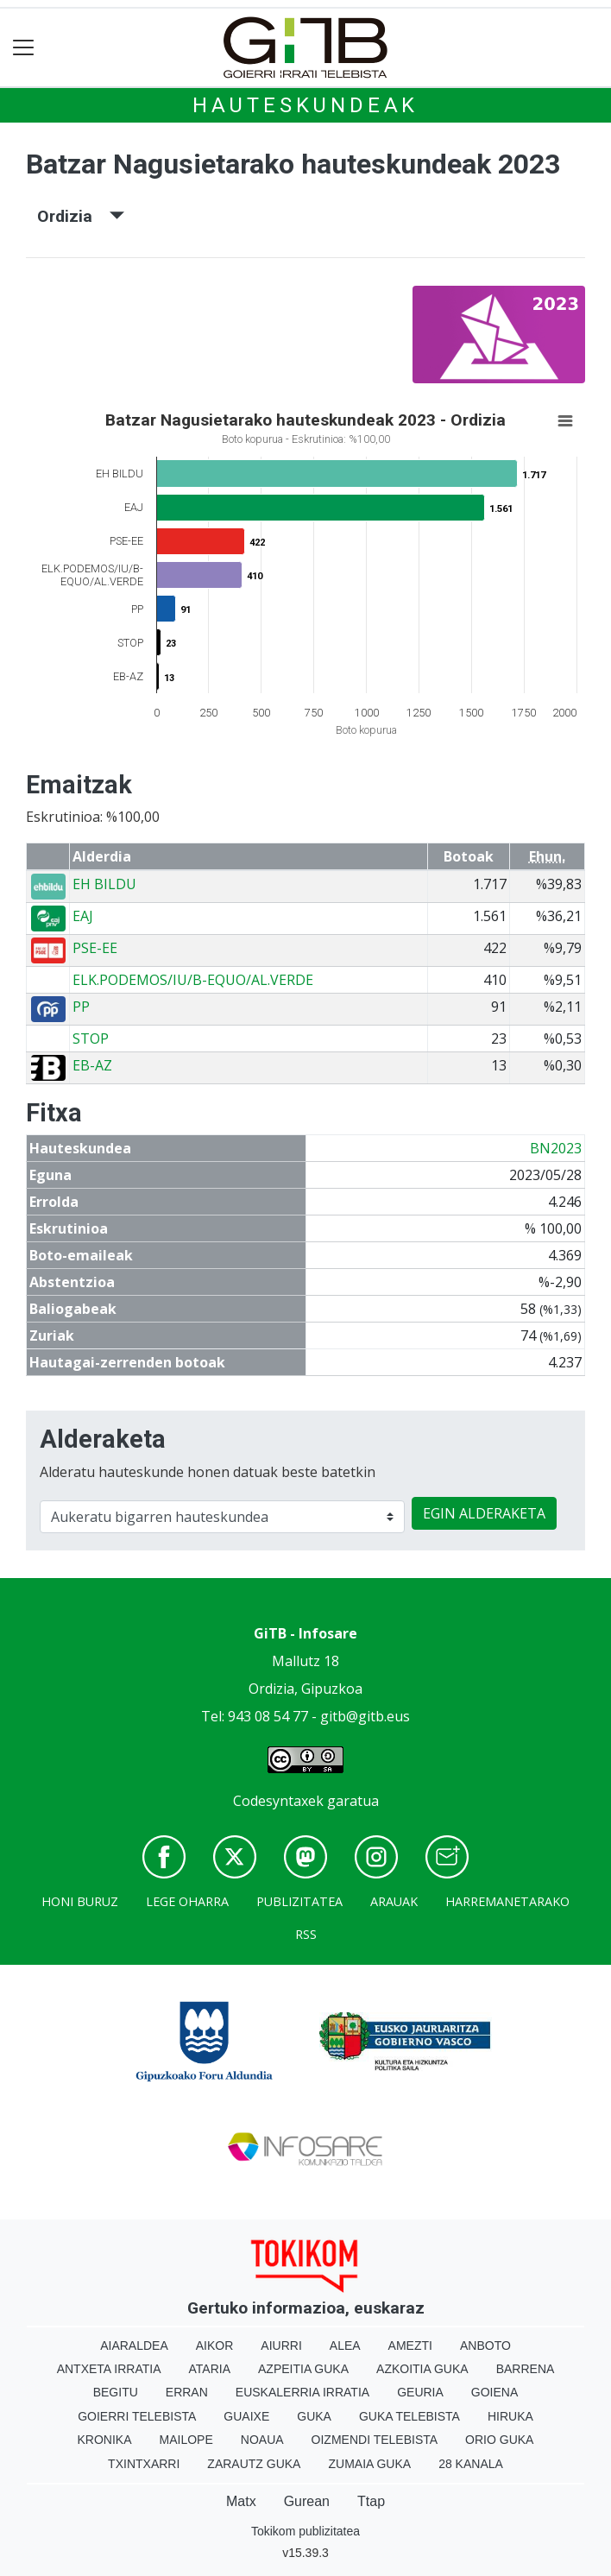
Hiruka (510, 2416)
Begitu (115, 2392)
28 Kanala (470, 2464)
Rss (306, 1934)
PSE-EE (94, 947)
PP (81, 1006)
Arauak (394, 1901)
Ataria (210, 2369)
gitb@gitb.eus (365, 1716)
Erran (187, 2392)
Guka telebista (409, 2416)
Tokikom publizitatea (305, 2531)
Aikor (215, 2345)
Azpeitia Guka (303, 2369)
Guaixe (246, 2416)
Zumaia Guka (369, 2464)
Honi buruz (79, 1901)
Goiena (494, 2392)
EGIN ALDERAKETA (484, 1513)
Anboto (485, 2345)
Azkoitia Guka (422, 2369)
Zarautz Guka (253, 2464)
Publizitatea (299, 1901)
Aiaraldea (134, 2345)
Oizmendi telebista (375, 2440)
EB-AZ (92, 1065)
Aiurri (281, 2345)
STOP (90, 1038)
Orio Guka (499, 2440)
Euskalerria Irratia (302, 2392)
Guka (314, 2416)
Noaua (262, 2440)
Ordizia (80, 216)
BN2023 (556, 1148)
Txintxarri (144, 2464)
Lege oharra (187, 1901)
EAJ (82, 915)
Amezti (410, 2345)
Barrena (525, 2369)
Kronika (105, 2440)
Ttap (371, 2501)
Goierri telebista (137, 2416)
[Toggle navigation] (23, 48)
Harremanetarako (507, 1901)
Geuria (420, 2392)
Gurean (307, 2501)
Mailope (186, 2440)
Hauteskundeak (305, 105)
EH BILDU (104, 883)
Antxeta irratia (109, 2369)
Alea (345, 2345)
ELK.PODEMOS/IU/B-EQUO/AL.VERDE (192, 979)
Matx (241, 2501)
